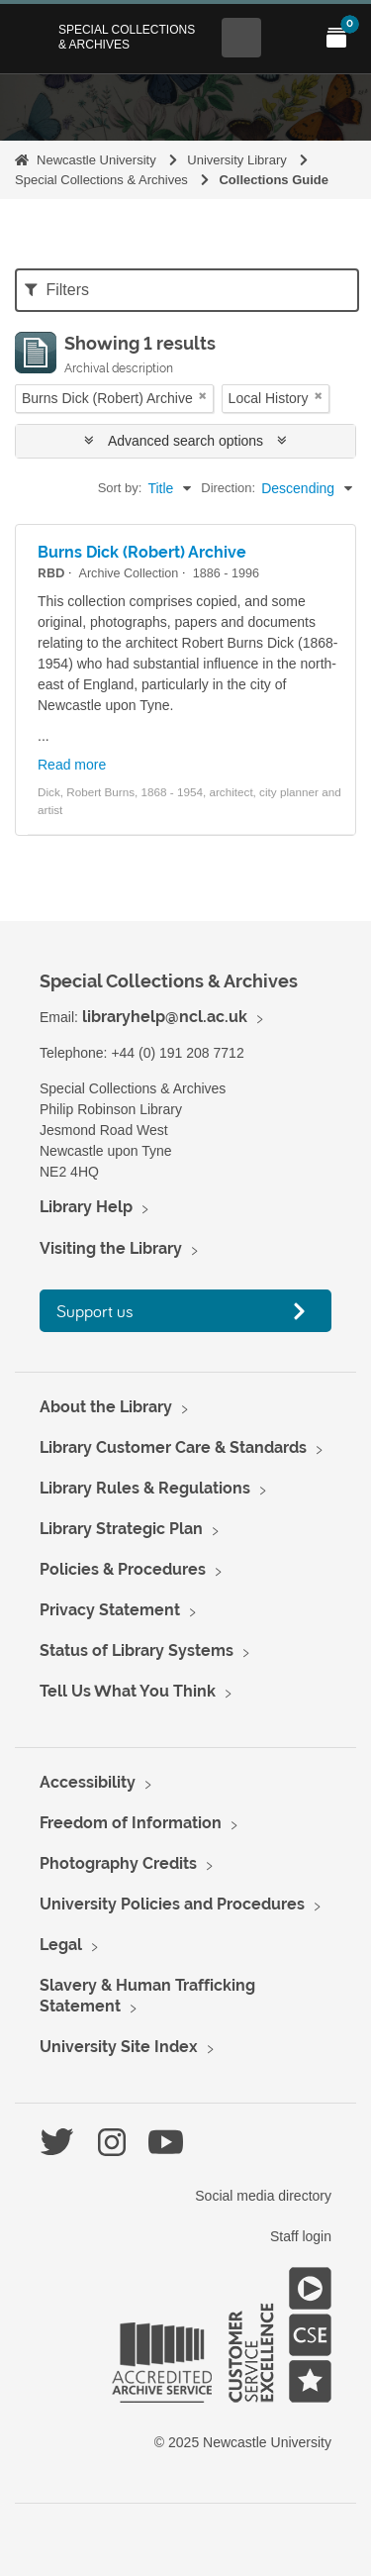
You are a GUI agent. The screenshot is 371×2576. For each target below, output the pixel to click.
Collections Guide (273, 179)
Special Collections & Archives (126, 37)
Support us (95, 1310)
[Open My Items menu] (336, 37)
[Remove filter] (203, 395)
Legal (61, 1944)
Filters (57, 289)
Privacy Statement (110, 1609)
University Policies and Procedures (172, 1904)
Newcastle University (96, 160)
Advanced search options (185, 441)
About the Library (106, 1406)
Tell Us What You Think (128, 1691)
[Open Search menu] (241, 37)
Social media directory (263, 2196)
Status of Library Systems (136, 1650)
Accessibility (88, 1782)
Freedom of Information (131, 1822)
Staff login (300, 2236)
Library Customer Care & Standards (173, 1447)
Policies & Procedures (123, 1569)
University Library (236, 160)
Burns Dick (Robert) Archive (142, 552)
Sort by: (120, 487)
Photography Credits (118, 1863)
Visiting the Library (111, 1248)
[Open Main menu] (289, 37)
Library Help (86, 1206)
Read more (72, 765)
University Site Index (119, 2046)
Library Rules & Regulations (145, 1488)
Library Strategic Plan (121, 1528)
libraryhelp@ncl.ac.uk (164, 1016)
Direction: (228, 487)
